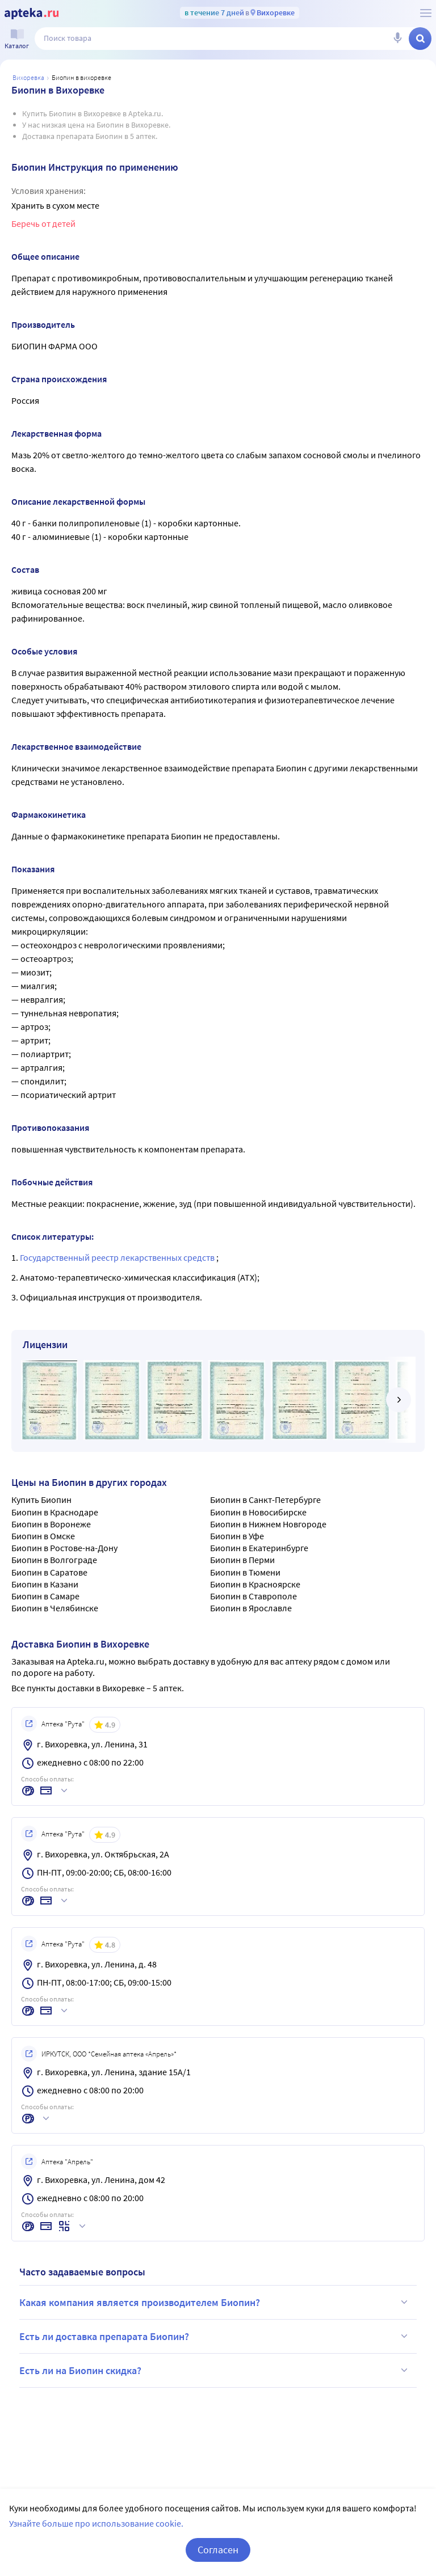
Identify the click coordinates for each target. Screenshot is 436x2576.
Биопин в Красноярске (255, 1584)
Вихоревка (28, 77)
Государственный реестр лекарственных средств (118, 1257)
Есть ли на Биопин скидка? (215, 2370)
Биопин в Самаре (45, 1596)
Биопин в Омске (43, 1536)
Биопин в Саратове (49, 1572)
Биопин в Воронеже (51, 1524)
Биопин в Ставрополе (253, 1596)
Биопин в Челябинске (54, 1608)
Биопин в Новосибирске (258, 1512)
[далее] (398, 1399)
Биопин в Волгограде (54, 1559)
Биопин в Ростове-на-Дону (64, 1547)
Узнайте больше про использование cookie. (96, 2537)
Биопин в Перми (242, 1559)
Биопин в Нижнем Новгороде (268, 1524)
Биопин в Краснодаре (54, 1512)
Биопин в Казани (44, 1584)
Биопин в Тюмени (245, 1572)
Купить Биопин (41, 1499)
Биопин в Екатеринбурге (259, 1547)
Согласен (218, 2563)
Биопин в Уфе (237, 1536)
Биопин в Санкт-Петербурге (265, 1499)
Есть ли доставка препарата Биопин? (215, 2336)
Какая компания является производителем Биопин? (215, 2302)
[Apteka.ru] (31, 13)
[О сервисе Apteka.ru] (425, 13)
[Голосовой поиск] (397, 38)
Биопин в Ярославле (251, 1608)
